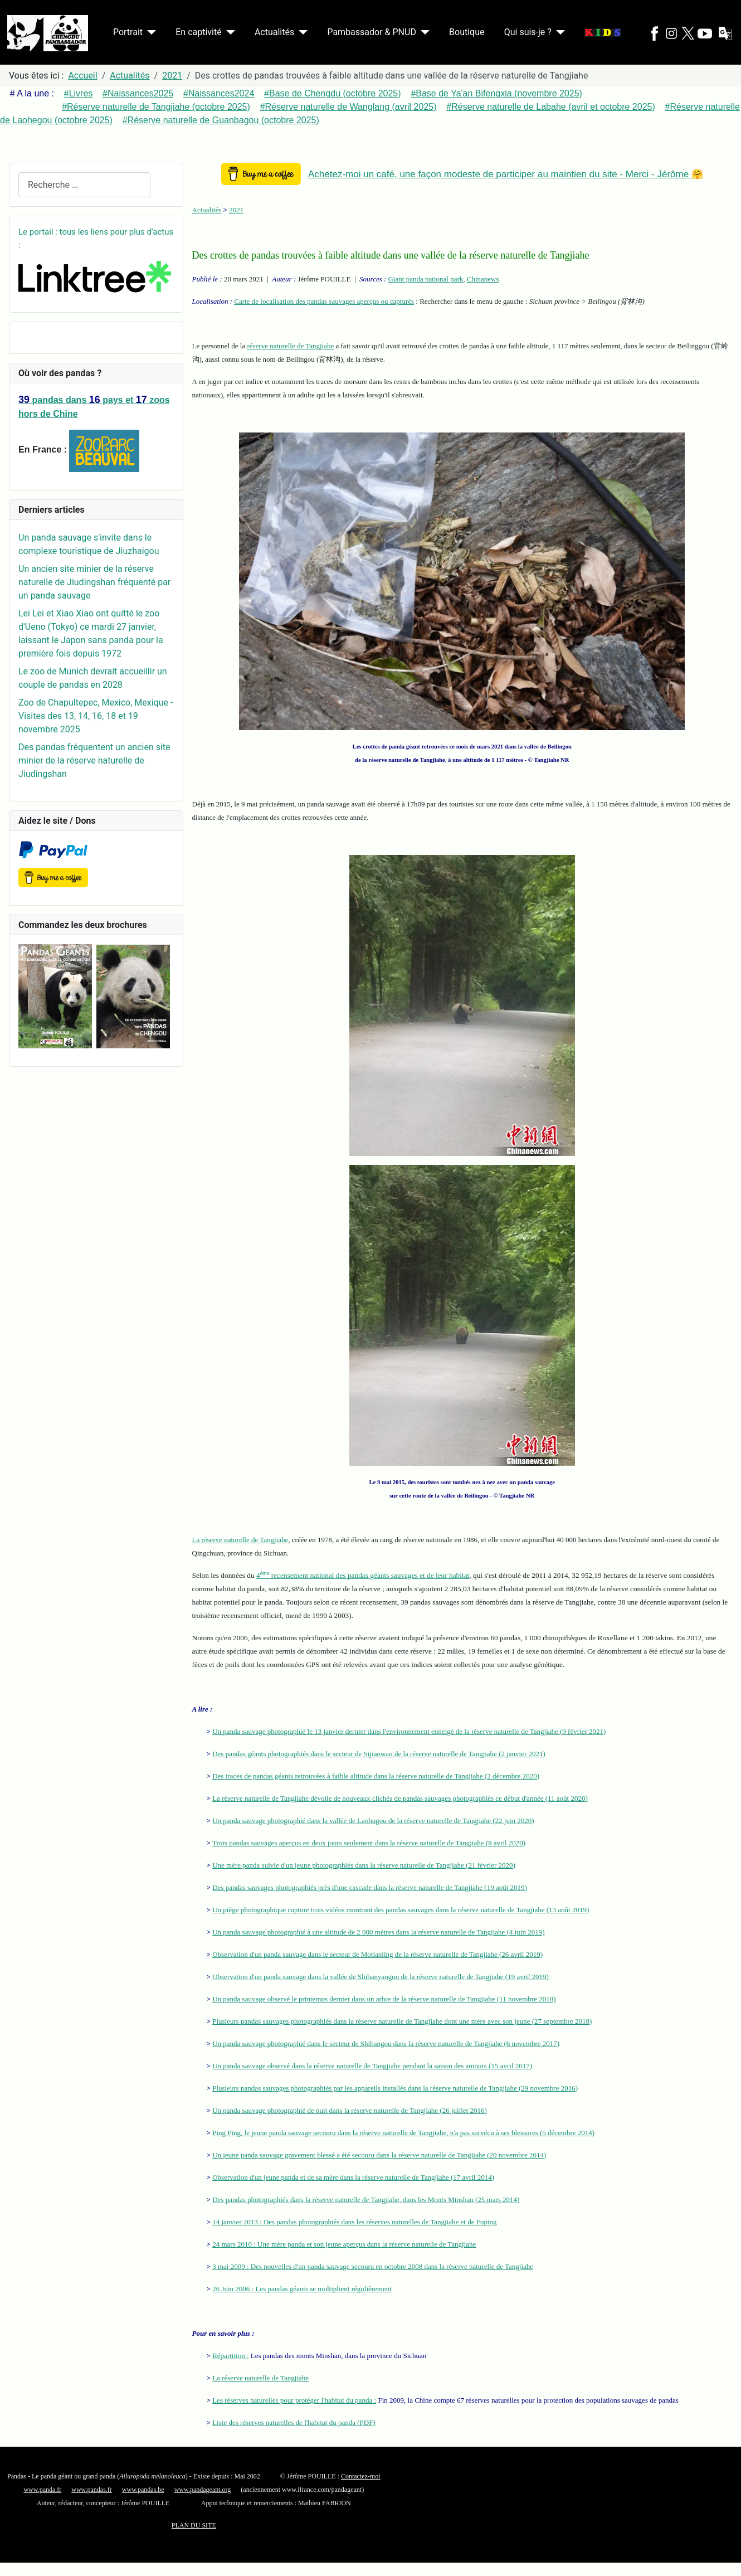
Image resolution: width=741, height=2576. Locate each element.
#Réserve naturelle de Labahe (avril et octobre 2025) (550, 106)
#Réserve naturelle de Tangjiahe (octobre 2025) (156, 106)
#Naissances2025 (138, 93)
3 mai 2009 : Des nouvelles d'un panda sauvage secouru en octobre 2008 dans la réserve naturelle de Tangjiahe (372, 2266)
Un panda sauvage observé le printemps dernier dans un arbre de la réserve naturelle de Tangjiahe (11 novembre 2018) (383, 1999)
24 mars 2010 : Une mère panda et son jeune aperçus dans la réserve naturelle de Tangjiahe (344, 2244)
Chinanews (483, 279)
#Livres (78, 93)
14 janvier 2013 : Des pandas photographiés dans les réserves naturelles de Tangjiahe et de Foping (354, 2222)
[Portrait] (149, 32)
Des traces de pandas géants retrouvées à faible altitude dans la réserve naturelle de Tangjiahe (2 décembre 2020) (375, 1776)
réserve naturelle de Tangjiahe (290, 346)
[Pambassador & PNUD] (423, 32)
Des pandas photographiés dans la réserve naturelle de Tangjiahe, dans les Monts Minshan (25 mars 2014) (365, 2199)
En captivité (198, 32)
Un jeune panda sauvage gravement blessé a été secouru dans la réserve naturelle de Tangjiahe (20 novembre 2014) (379, 2155)
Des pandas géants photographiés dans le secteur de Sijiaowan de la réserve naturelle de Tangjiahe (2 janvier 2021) (378, 1753)
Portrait (128, 32)
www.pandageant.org (202, 2490)
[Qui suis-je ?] (558, 32)
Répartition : (230, 2355)
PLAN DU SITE (194, 2525)
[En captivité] (228, 32)
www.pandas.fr (91, 2490)
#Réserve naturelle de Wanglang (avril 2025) (348, 106)
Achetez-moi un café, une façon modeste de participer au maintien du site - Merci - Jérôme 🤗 (505, 174)
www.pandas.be (143, 2490)
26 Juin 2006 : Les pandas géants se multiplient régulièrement (302, 2289)
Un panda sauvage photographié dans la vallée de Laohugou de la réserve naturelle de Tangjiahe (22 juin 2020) (373, 1820)
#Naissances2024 (218, 93)
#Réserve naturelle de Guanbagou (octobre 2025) (221, 120)
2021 (236, 210)
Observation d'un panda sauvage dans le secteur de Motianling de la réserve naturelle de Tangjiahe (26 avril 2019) (377, 1954)
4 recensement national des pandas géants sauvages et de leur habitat (362, 1575)
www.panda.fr (42, 2490)
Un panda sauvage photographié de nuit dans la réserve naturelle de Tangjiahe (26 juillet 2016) (349, 2110)
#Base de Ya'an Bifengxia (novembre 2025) (496, 93)
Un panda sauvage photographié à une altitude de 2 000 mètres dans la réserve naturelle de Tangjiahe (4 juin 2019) (378, 1932)
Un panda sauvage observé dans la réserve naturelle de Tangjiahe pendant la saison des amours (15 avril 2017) (372, 2066)
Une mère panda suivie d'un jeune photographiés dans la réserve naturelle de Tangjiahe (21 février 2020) (363, 1865)
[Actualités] (301, 32)
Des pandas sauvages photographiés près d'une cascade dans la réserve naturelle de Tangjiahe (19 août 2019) (369, 1887)
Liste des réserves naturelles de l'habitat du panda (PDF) (294, 2422)
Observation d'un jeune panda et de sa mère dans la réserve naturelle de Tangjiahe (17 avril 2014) (353, 2177)
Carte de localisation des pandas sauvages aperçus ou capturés (324, 301)
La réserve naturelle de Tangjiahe (240, 1539)
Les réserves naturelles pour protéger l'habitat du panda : (294, 2400)
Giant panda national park (426, 279)
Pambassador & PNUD (371, 32)
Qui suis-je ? (528, 32)
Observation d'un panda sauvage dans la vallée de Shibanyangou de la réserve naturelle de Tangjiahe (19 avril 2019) (380, 1976)
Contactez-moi (361, 2476)
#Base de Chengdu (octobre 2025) (332, 93)
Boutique (466, 32)
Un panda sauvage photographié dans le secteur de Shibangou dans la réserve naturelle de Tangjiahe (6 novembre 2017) (385, 2043)
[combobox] (84, 184)
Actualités (274, 32)
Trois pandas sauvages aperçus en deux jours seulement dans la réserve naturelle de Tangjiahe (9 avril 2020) (368, 1843)
